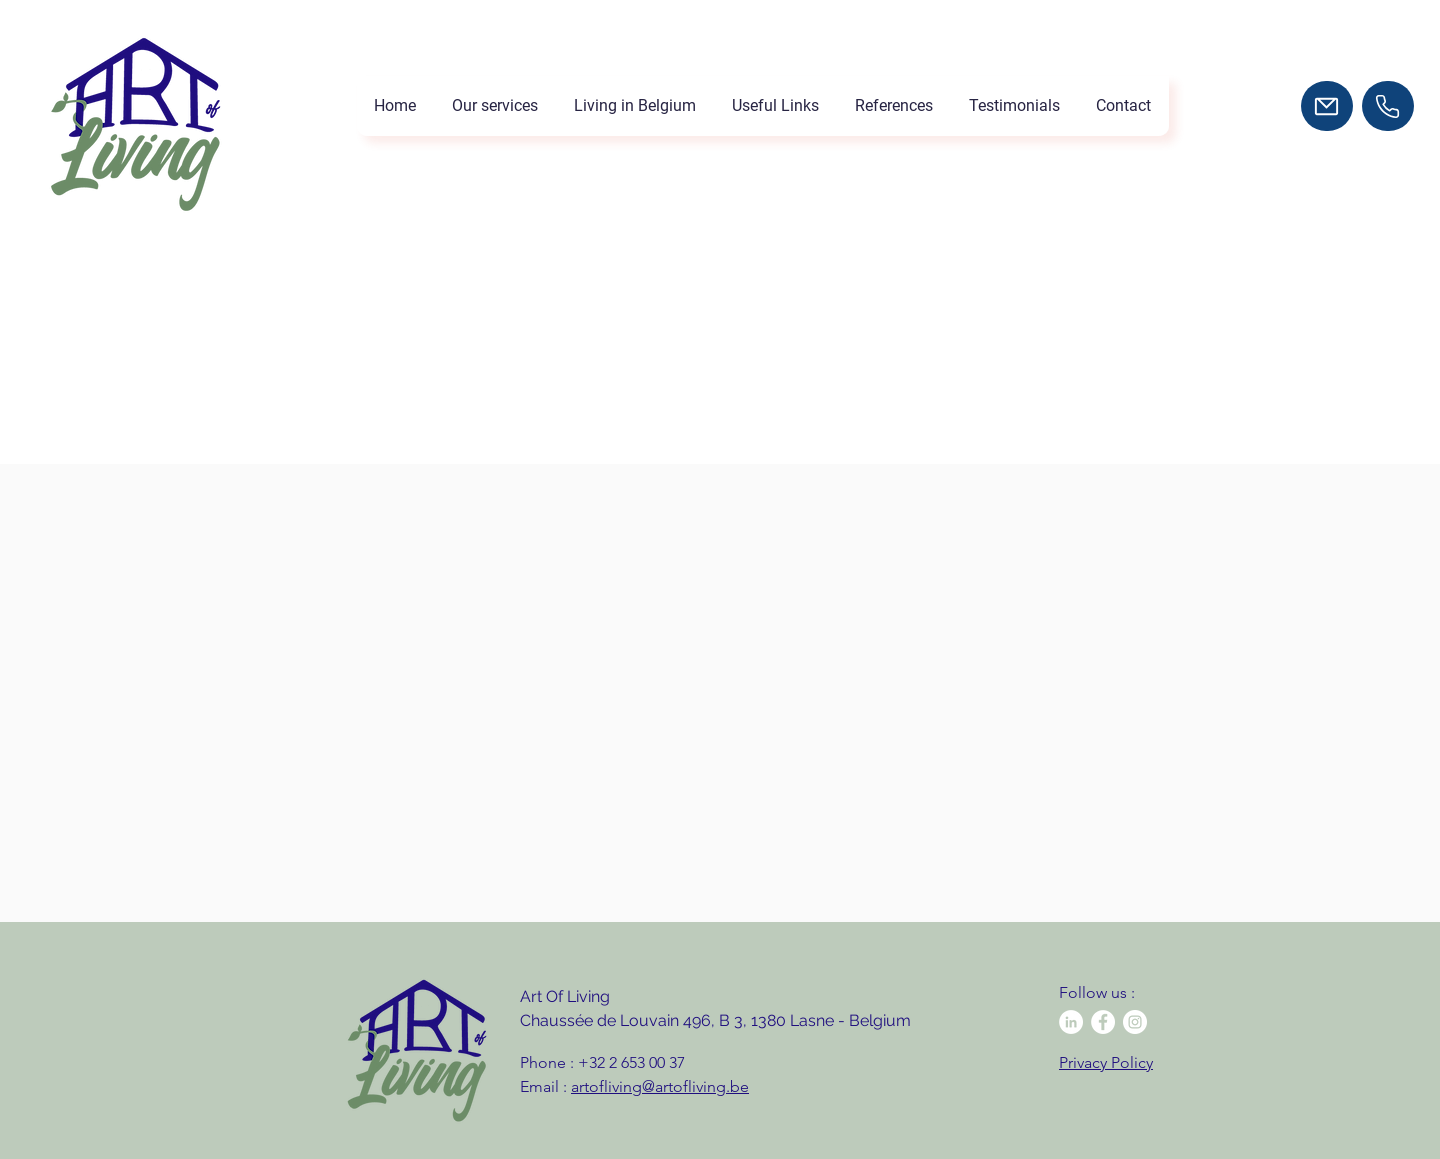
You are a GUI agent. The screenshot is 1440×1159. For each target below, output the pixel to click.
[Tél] (1388, 106)
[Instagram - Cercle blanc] (1135, 1022)
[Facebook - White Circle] (1103, 1022)
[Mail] (1327, 106)
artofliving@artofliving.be (660, 1086)
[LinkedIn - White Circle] (1071, 1022)
